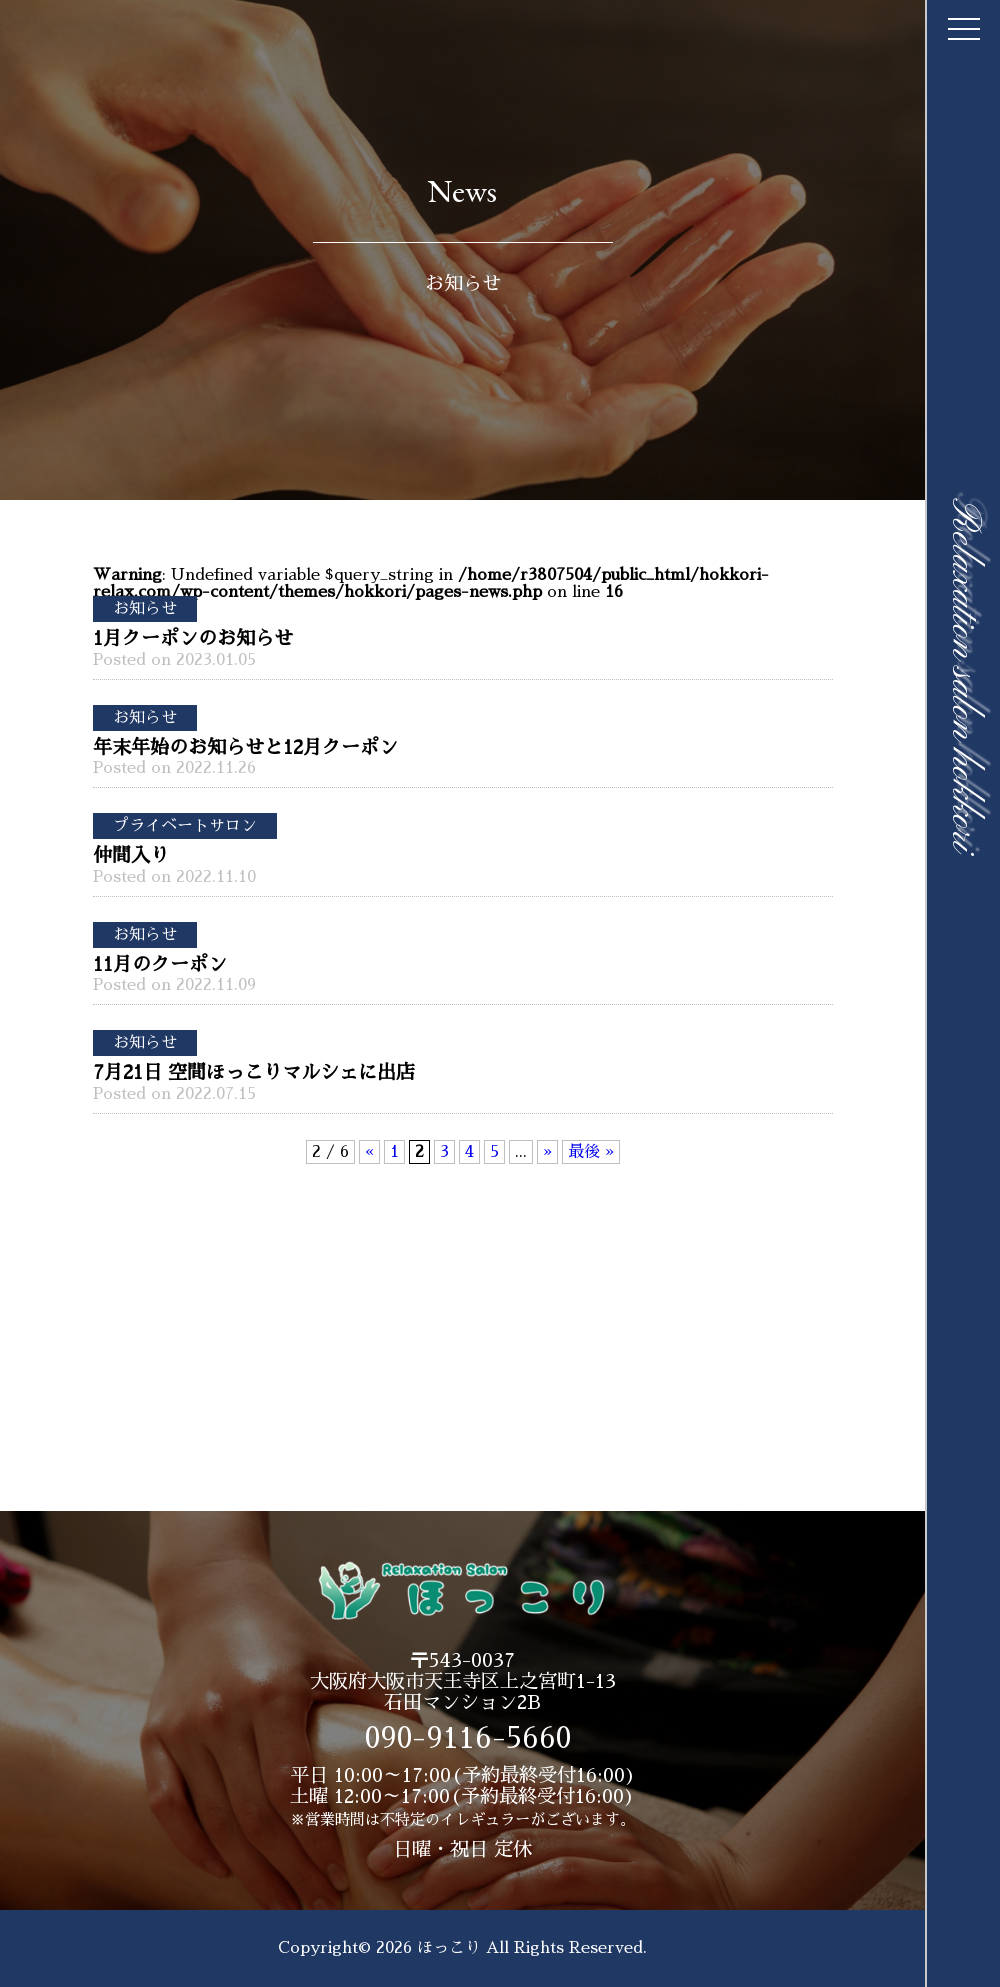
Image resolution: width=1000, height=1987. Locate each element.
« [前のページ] (369, 1152)
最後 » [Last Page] (591, 1152)
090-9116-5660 (468, 1738)
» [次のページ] (547, 1152)
